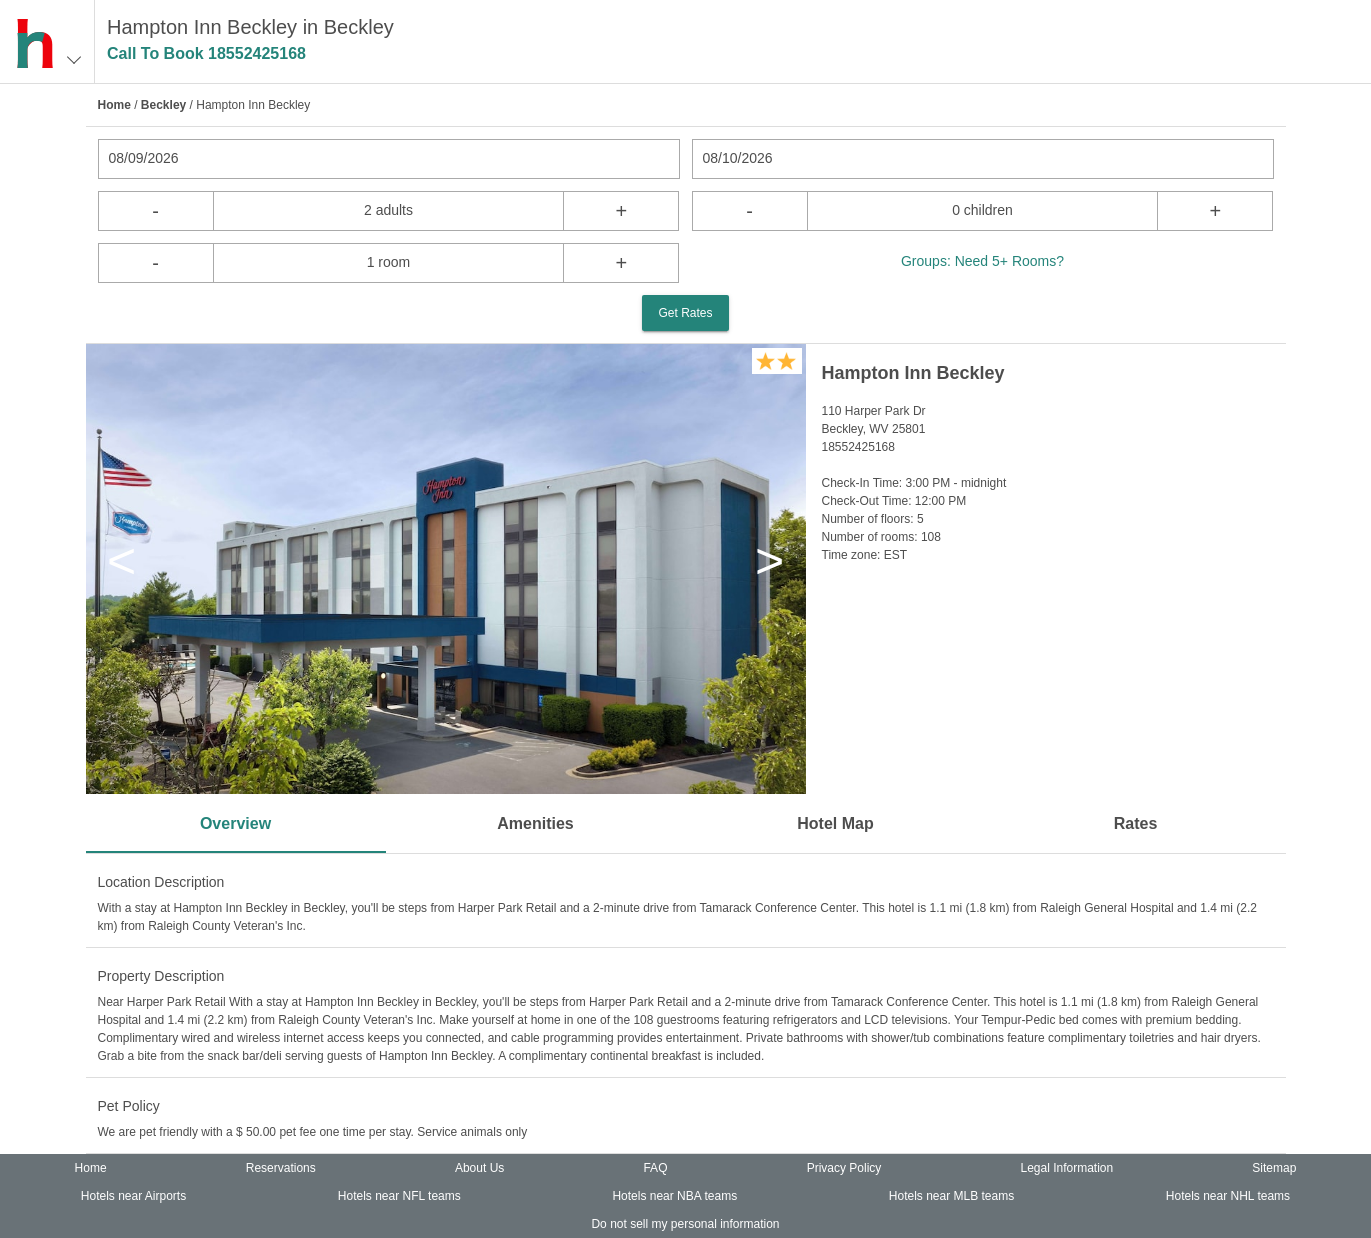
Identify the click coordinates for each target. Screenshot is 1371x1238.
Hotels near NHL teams (1228, 1196)
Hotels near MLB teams (951, 1196)
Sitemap (1274, 1168)
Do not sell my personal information (685, 1224)
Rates (1136, 823)
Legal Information (1066, 1168)
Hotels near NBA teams (674, 1196)
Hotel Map (835, 823)
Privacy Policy (844, 1168)
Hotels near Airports (133, 1196)
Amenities (535, 823)
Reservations (281, 1168)
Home (114, 105)
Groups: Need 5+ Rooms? (982, 261)
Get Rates (685, 313)
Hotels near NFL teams (399, 1196)
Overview (235, 823)
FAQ (655, 1168)
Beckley (163, 105)
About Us (479, 1168)
